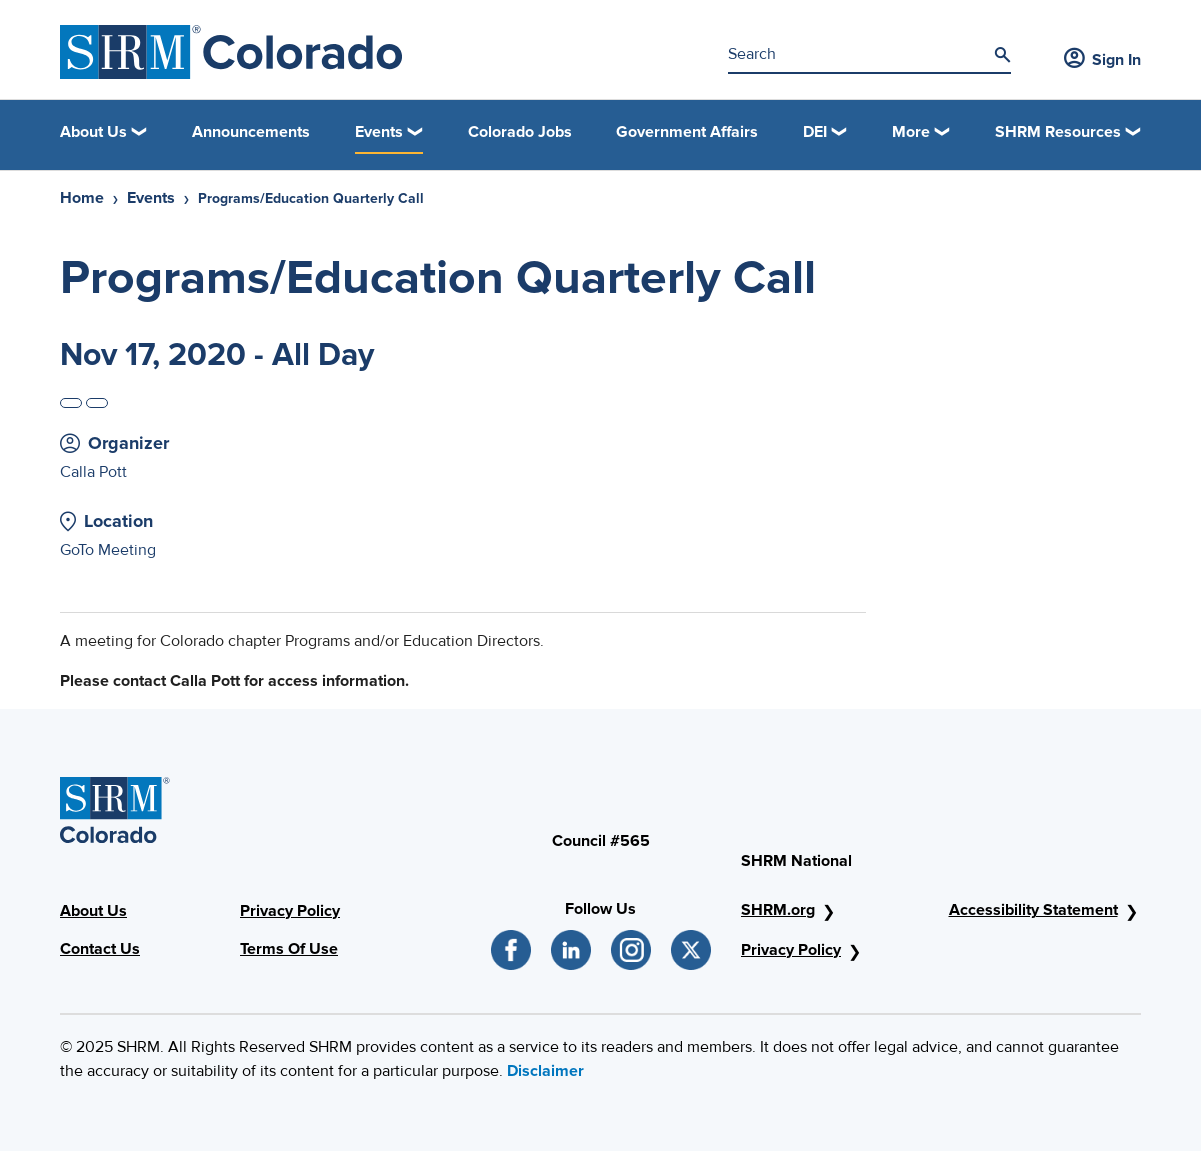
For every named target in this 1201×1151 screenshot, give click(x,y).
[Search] (1002, 55)
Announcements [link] (251, 132)
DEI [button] (815, 132)
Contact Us (100, 949)
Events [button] (379, 132)
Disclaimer (545, 1071)
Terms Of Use (289, 949)
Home (82, 198)
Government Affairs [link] (687, 132)
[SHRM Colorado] (231, 52)
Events (151, 198)
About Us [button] (93, 132)
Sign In (1102, 60)
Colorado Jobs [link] (520, 132)
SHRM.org (778, 910)
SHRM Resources (1058, 132)
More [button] (911, 132)
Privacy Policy (290, 911)
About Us (93, 911)
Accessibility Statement (1033, 910)
